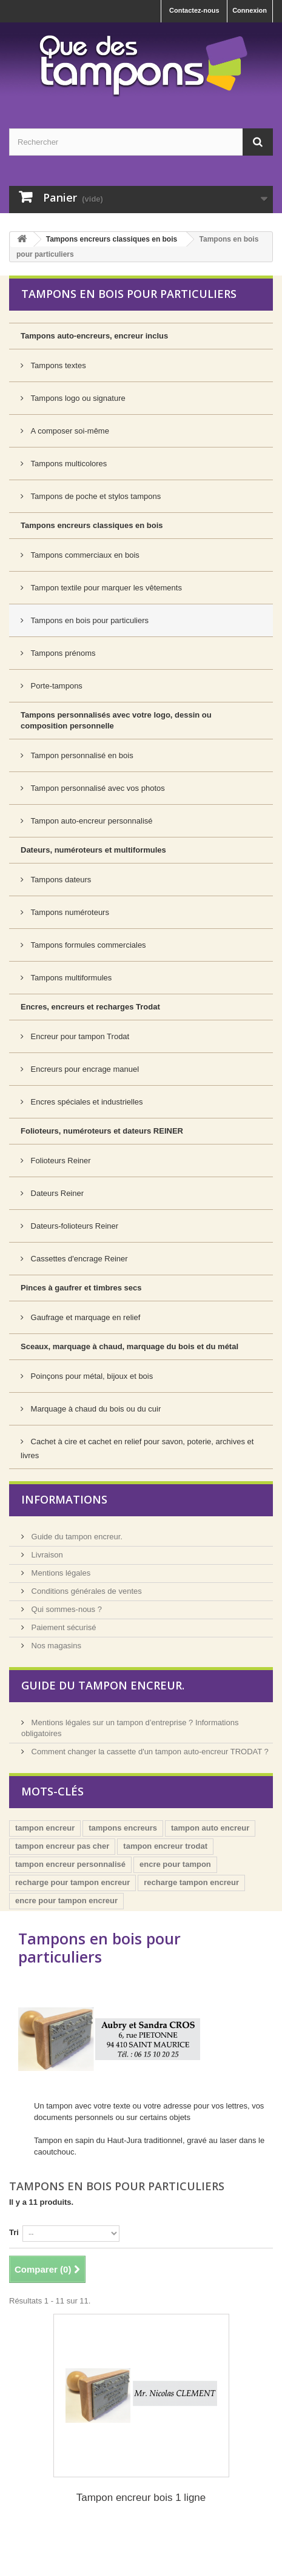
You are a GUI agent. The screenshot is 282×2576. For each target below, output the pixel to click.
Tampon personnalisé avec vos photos (97, 788)
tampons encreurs (123, 1827)
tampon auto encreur (210, 1827)
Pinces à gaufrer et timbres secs (81, 1287)
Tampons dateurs (60, 879)
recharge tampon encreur (191, 1882)
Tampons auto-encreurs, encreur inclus (94, 335)
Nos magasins (55, 1645)
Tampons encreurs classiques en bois (112, 239)
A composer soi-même (69, 430)
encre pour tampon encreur (66, 1900)
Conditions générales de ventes (85, 1591)
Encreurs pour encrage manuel (84, 1069)
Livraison (46, 1554)
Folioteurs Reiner (60, 1160)
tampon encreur (45, 1827)
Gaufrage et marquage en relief (84, 1317)
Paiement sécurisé (62, 1627)
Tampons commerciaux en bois (84, 555)
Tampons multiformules (70, 977)
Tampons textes (57, 365)
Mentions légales (59, 1572)
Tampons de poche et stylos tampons (95, 496)
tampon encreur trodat (165, 1846)
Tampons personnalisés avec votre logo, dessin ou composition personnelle (116, 720)
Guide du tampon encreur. (76, 1536)
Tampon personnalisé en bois (81, 755)
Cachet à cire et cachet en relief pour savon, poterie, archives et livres (137, 1448)
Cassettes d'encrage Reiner (78, 1258)
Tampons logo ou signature (77, 398)
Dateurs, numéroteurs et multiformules (93, 849)
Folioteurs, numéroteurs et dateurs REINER (102, 1130)
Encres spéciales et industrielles (86, 1101)
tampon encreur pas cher (62, 1846)
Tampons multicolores (68, 463)
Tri (14, 2232)
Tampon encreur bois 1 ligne (141, 2497)
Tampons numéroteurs (69, 912)
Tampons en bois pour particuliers (89, 620)
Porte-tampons (55, 685)
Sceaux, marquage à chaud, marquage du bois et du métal (129, 1346)
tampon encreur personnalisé (70, 1864)
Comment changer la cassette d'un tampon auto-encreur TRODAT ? (149, 1751)
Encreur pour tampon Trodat (79, 1036)
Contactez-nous (194, 10)
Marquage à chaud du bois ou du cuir (95, 1408)
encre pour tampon (175, 1864)
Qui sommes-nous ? (65, 1609)
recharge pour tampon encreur (72, 1882)
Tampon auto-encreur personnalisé (91, 820)
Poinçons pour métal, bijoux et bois (91, 1376)
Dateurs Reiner (56, 1193)
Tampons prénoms (62, 653)
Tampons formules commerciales (87, 944)
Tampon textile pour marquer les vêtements (105, 587)
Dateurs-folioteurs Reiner (73, 1225)
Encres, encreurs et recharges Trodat (90, 1006)
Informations (64, 1499)
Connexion (249, 10)
